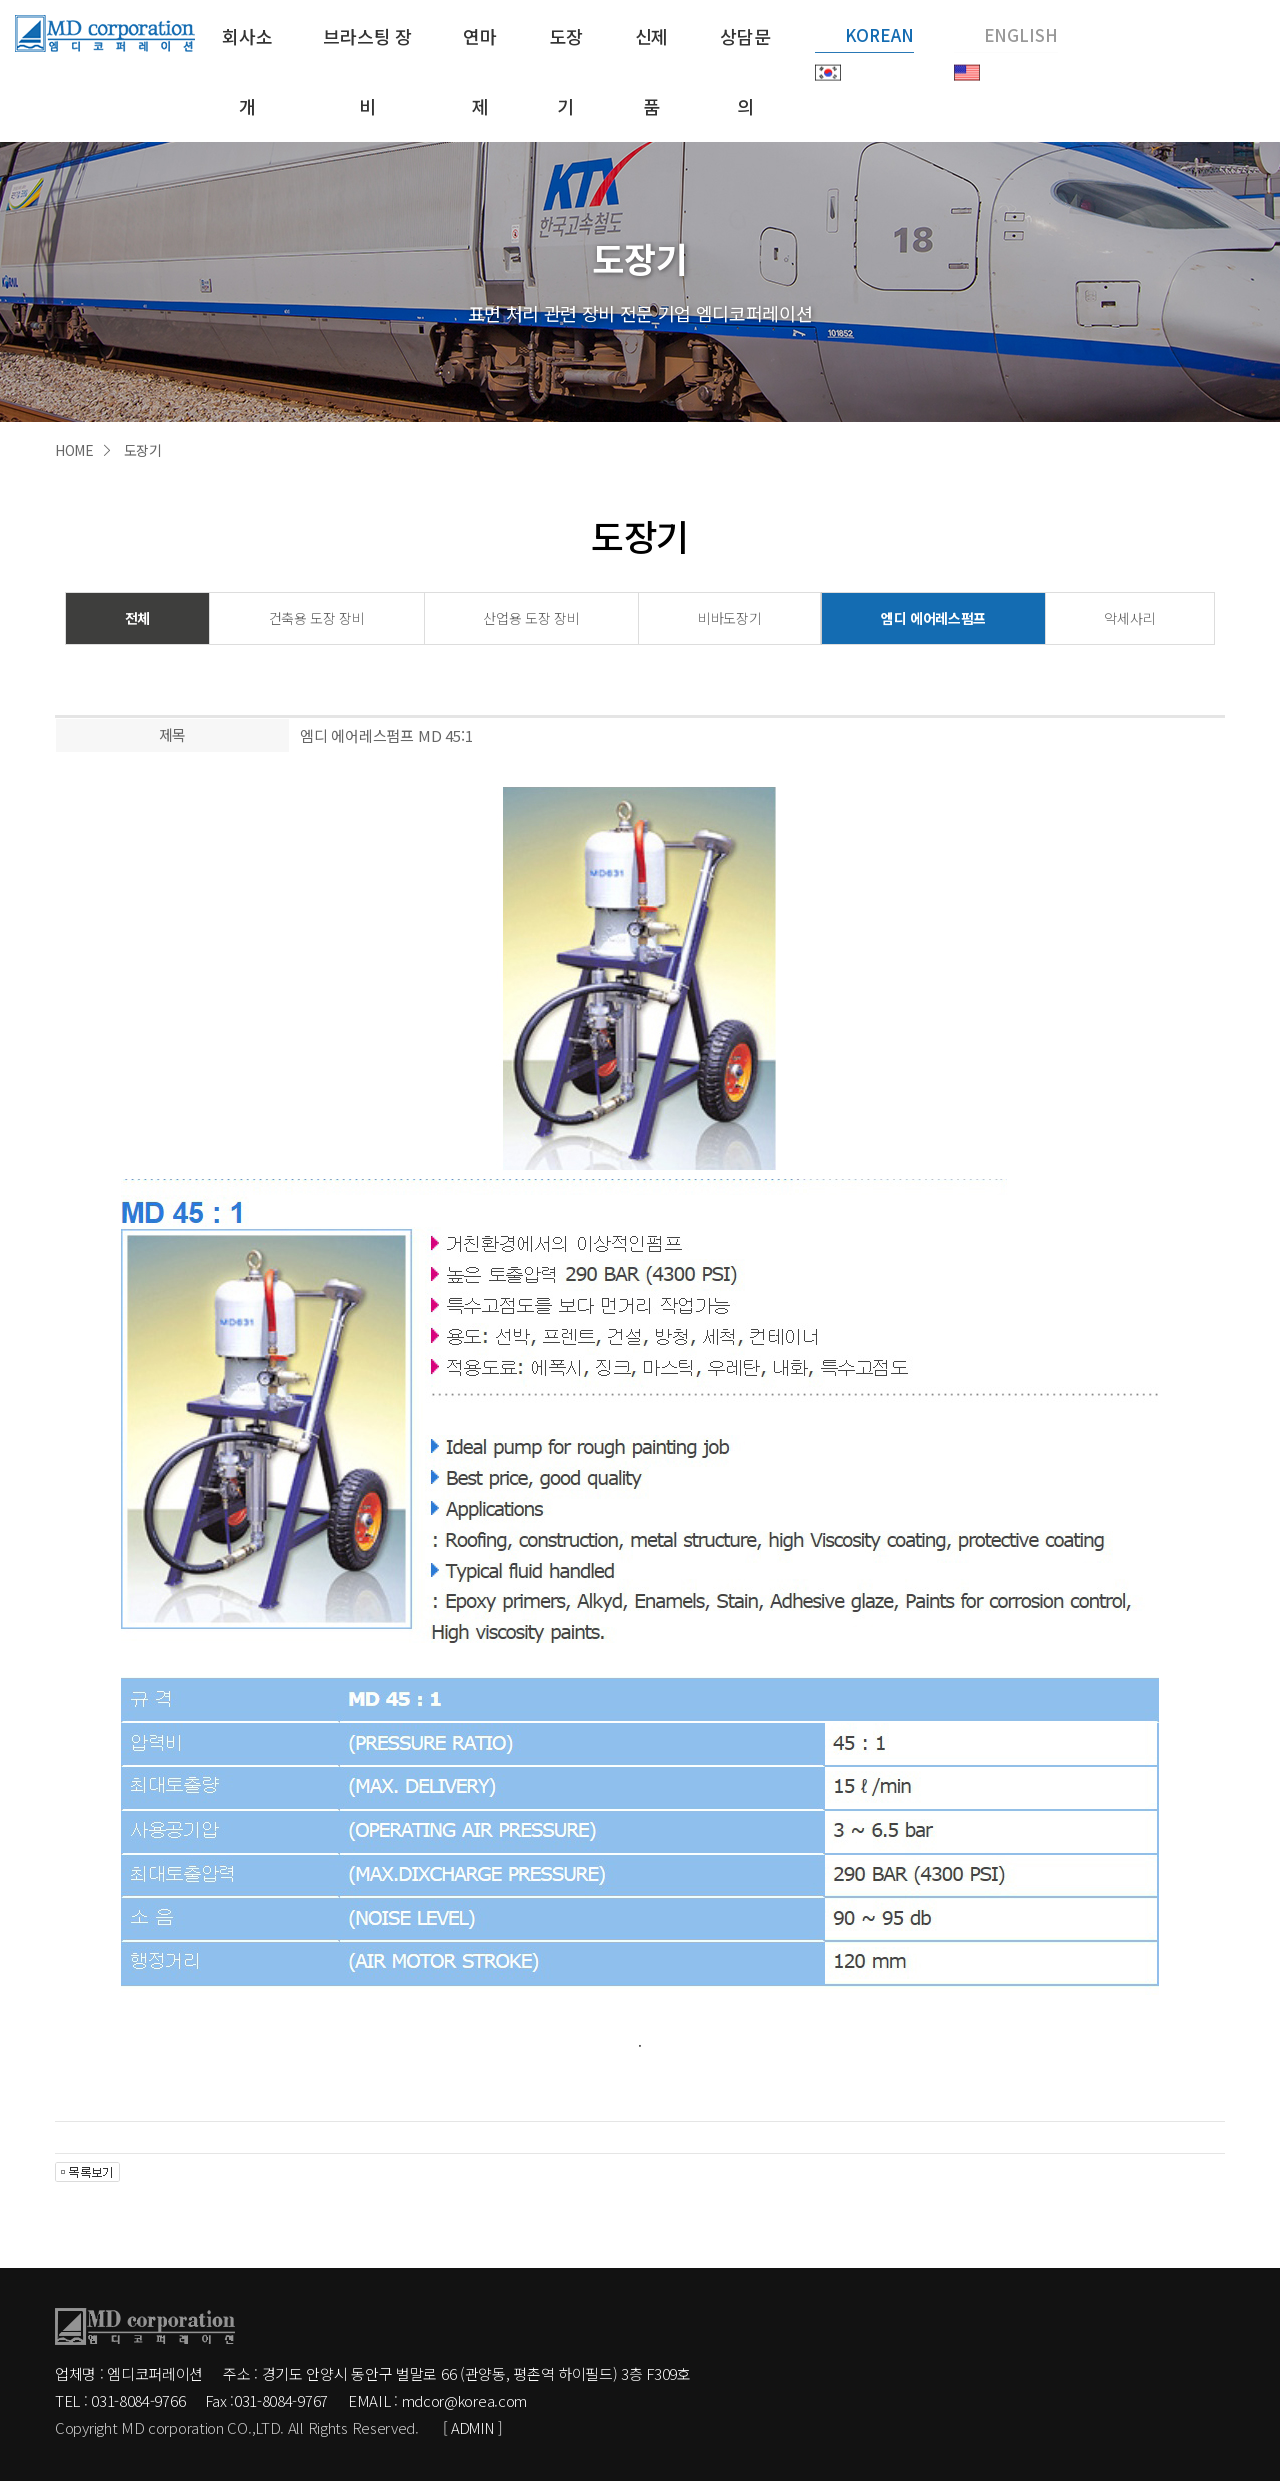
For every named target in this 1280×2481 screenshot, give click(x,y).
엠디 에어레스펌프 (933, 617)
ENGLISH (1021, 35)
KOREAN (879, 35)
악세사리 (1129, 617)
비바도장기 (729, 617)
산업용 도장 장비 (531, 617)
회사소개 (246, 70)
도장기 (564, 70)
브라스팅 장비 (366, 70)
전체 (137, 617)
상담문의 (744, 70)
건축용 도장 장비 (317, 617)
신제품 (650, 70)
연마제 (478, 70)
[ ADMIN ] (475, 2427)
